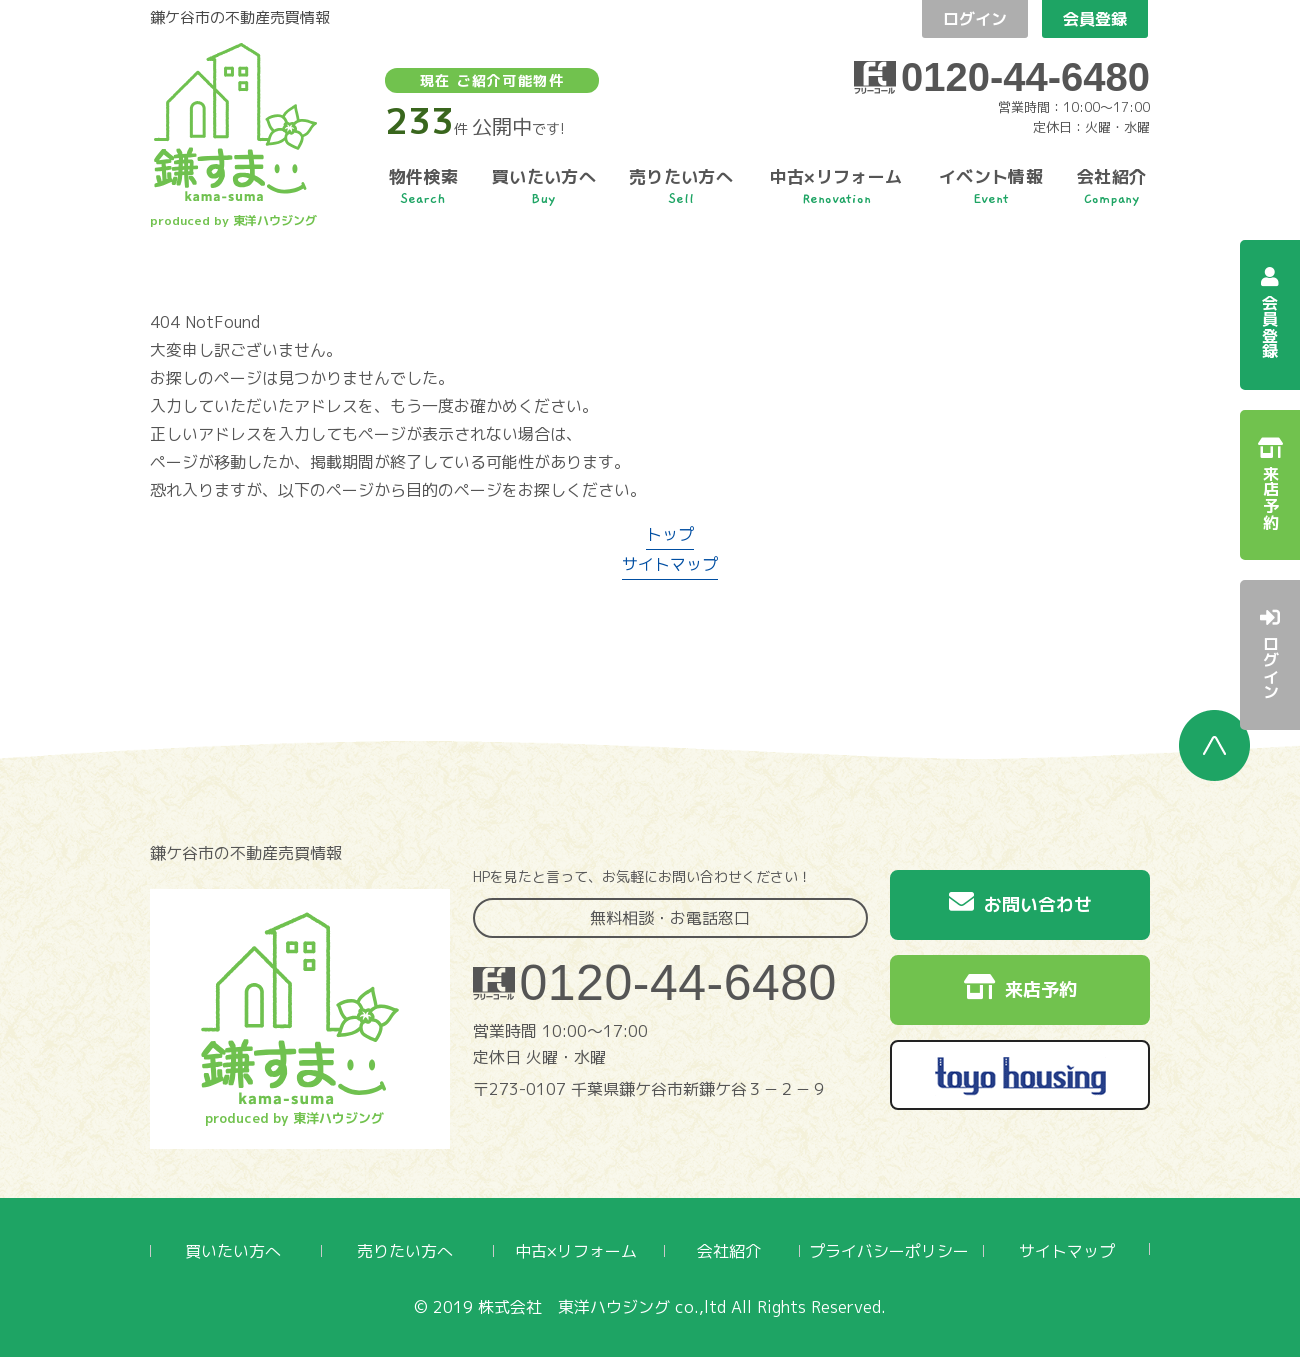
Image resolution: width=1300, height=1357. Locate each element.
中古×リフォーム (576, 1251)
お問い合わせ (1020, 903)
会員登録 (1095, 19)
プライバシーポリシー (889, 1251)
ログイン (975, 19)
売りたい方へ (405, 1251)
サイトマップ (670, 564)
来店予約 (1020, 988)
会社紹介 (729, 1251)
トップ (670, 534)
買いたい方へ (233, 1251)
